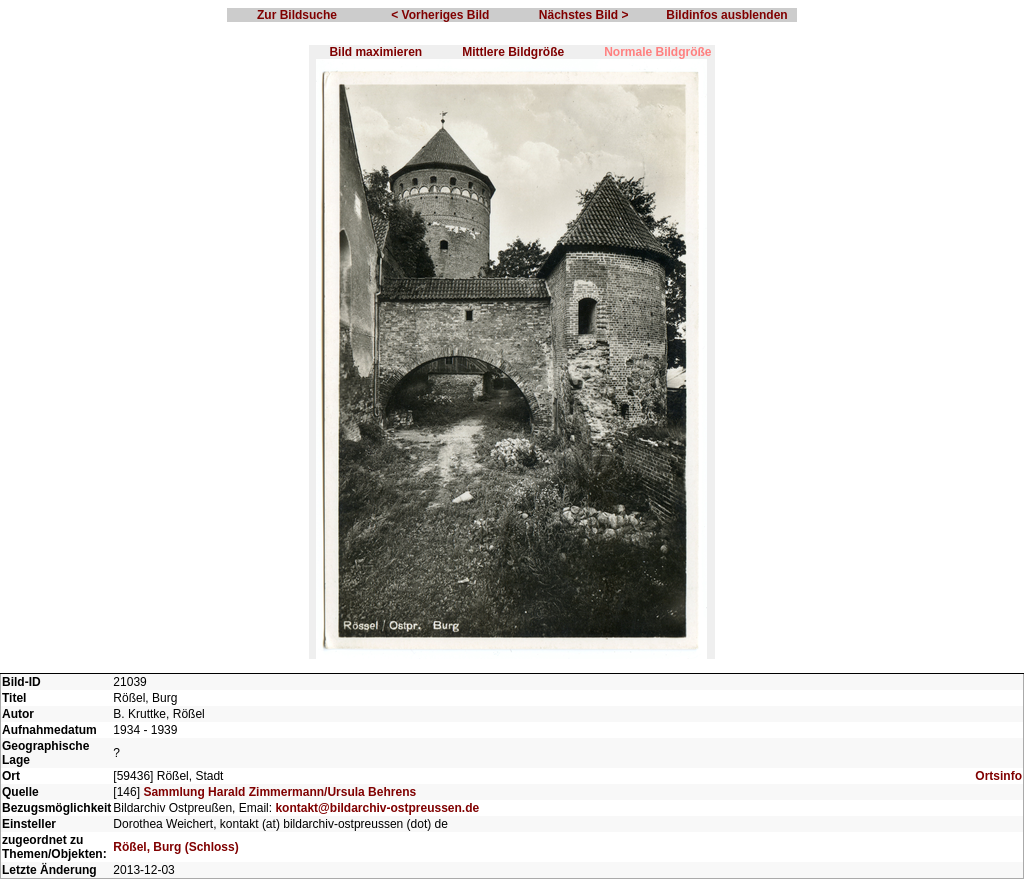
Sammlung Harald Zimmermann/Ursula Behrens (279, 792)
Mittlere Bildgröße (513, 52)
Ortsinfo (998, 776)
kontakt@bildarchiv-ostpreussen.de (377, 808)
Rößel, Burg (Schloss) (175, 847)
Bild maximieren (375, 52)
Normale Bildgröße (657, 52)
